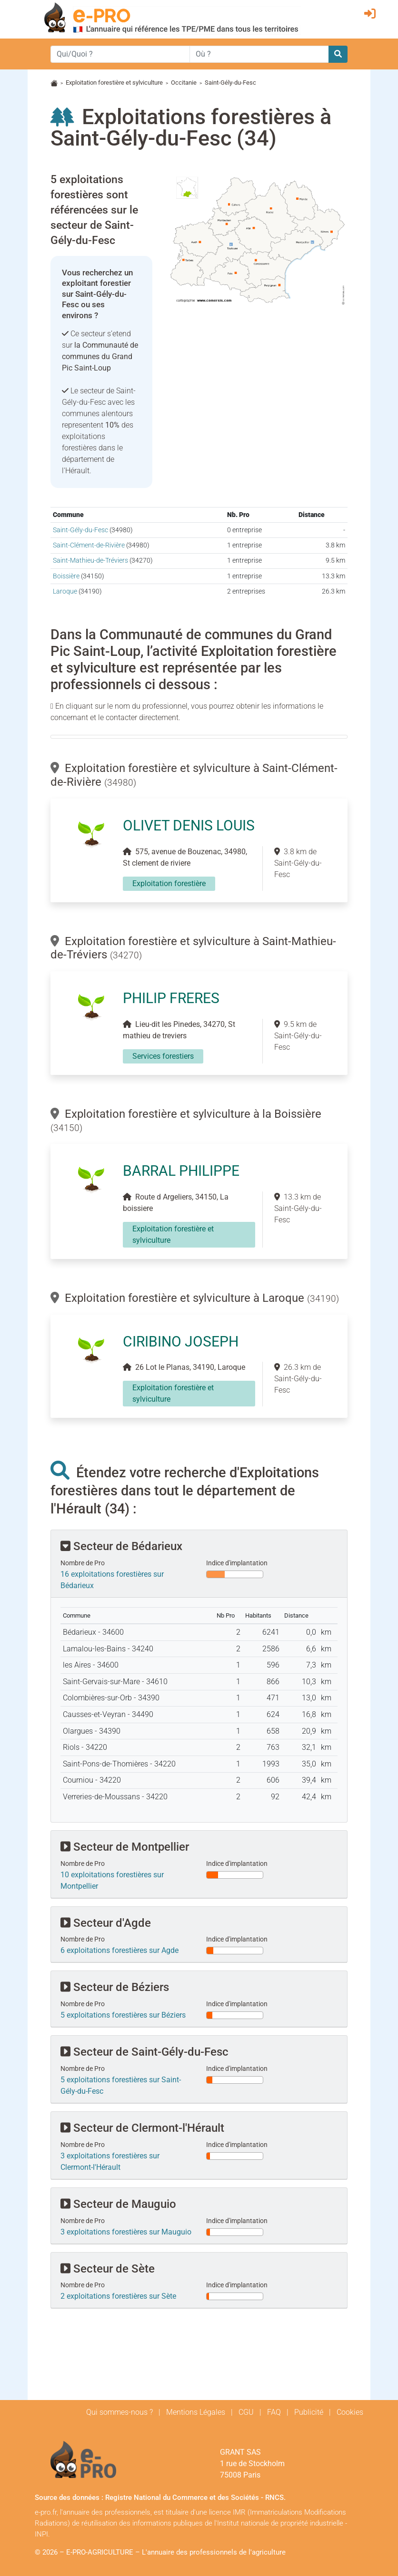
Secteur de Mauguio (118, 2204)
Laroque (65, 591)
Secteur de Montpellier (124, 1847)
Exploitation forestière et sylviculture (114, 82)
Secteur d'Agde (105, 1923)
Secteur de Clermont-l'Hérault (142, 2128)
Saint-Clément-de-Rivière (89, 545)
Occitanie (184, 82)
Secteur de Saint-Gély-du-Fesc (144, 2052)
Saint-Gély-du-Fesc (80, 530)
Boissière (66, 576)
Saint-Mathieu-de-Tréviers (90, 560)
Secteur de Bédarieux (121, 1546)
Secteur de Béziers (114, 1987)
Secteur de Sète (107, 2268)
